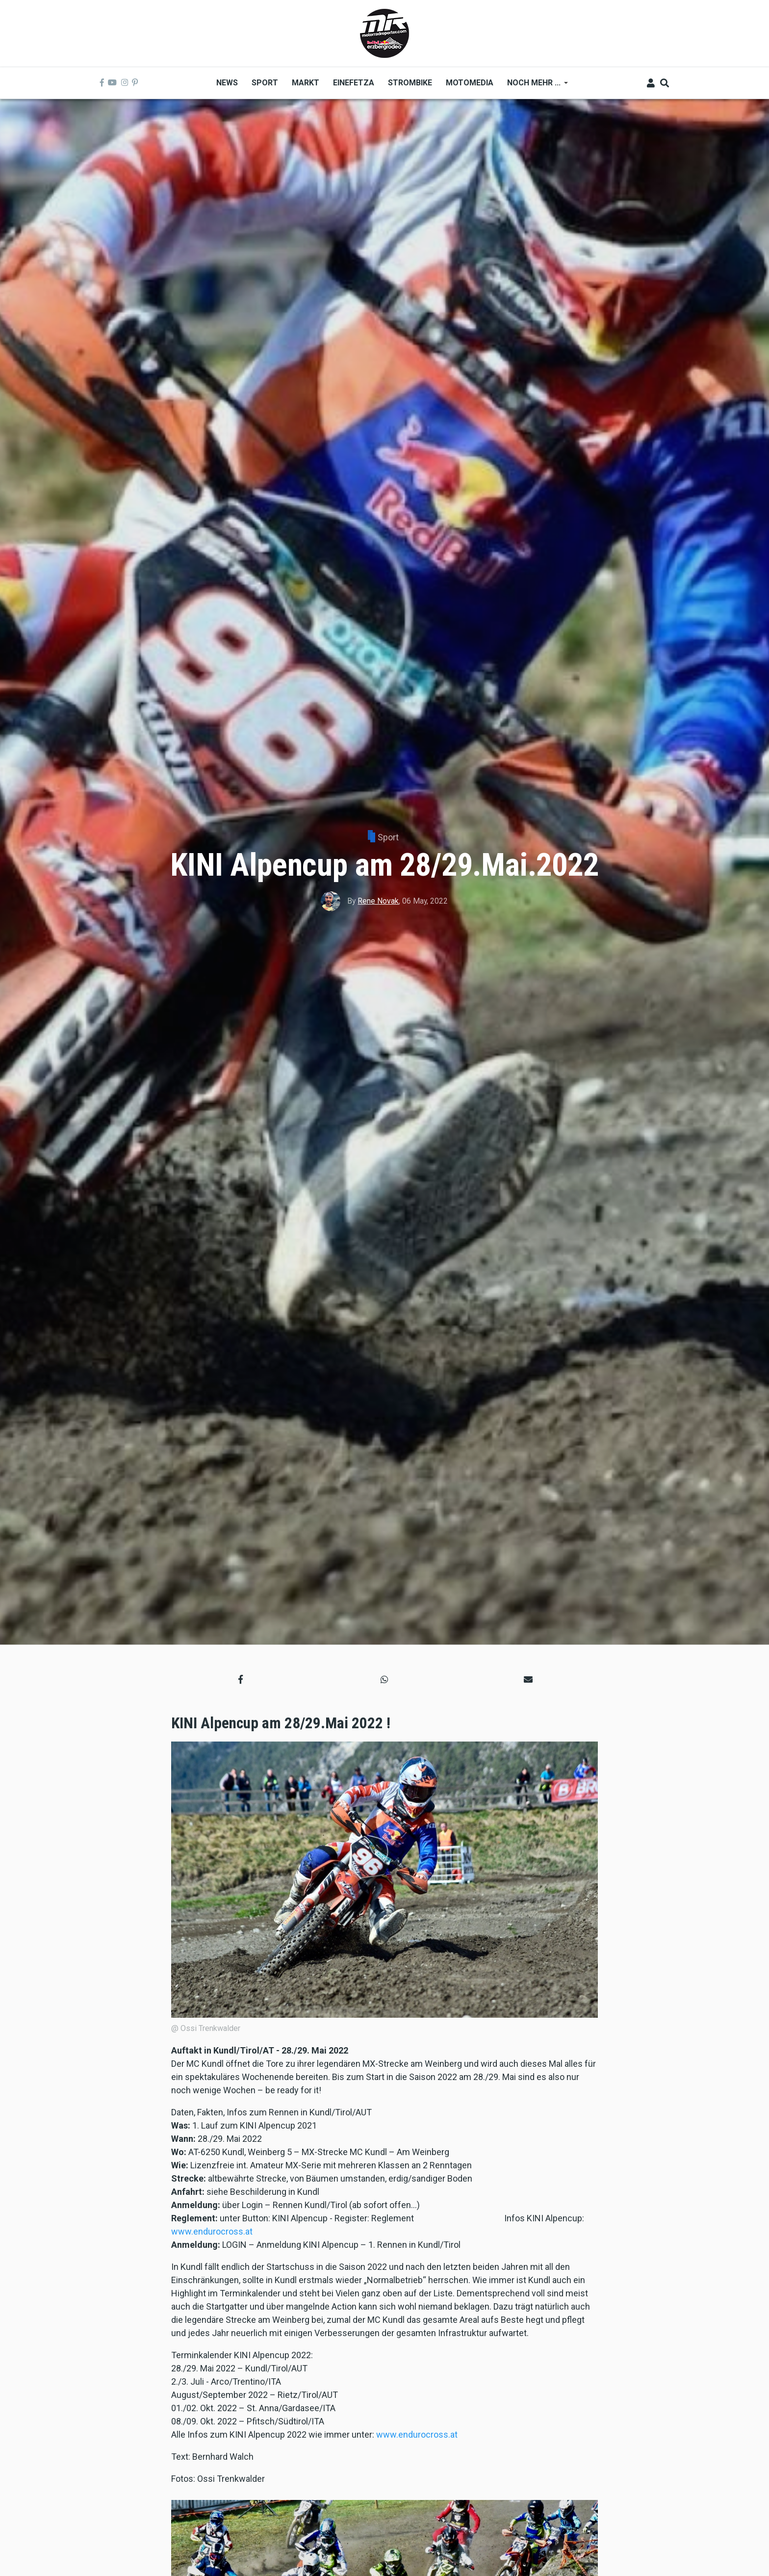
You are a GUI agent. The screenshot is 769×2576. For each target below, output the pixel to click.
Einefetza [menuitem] (353, 82)
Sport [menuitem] (265, 82)
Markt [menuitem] (305, 82)
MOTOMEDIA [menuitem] (469, 82)
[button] (240, 1679)
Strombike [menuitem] (410, 82)
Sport (388, 837)
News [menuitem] (227, 82)
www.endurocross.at (212, 2231)
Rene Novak (378, 901)
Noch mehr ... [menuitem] (534, 86)
